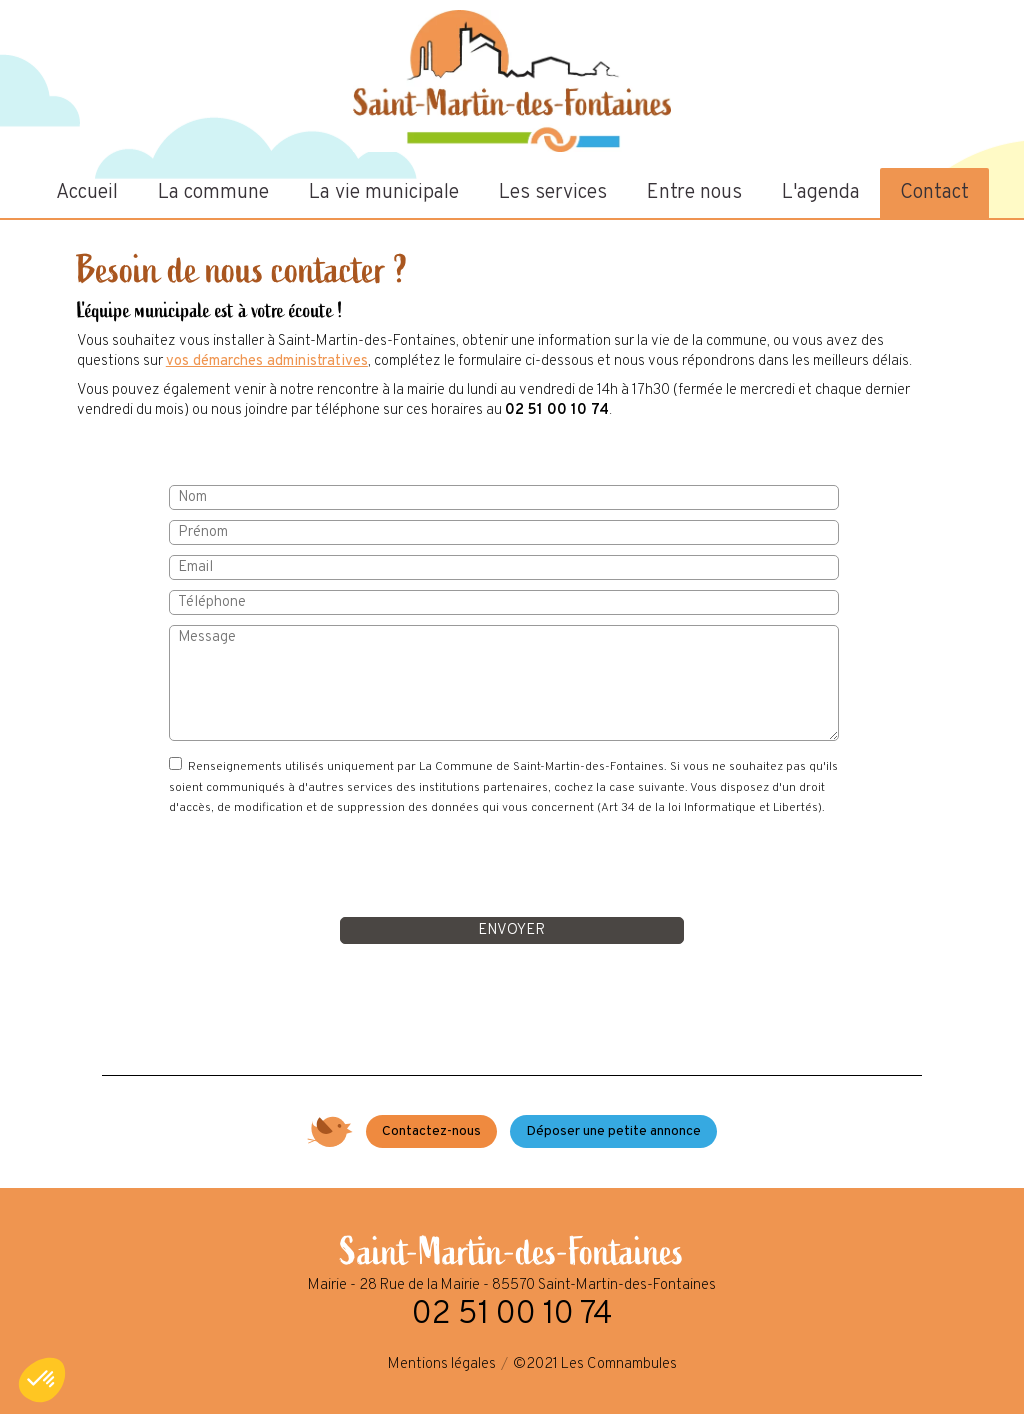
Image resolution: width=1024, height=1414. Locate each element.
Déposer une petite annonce (613, 1131)
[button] (42, 1380)
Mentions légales (442, 1364)
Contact (934, 193)
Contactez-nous (431, 1131)
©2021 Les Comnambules (595, 1364)
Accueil (87, 193)
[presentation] (512, 868)
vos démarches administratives (267, 361)
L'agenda (821, 193)
